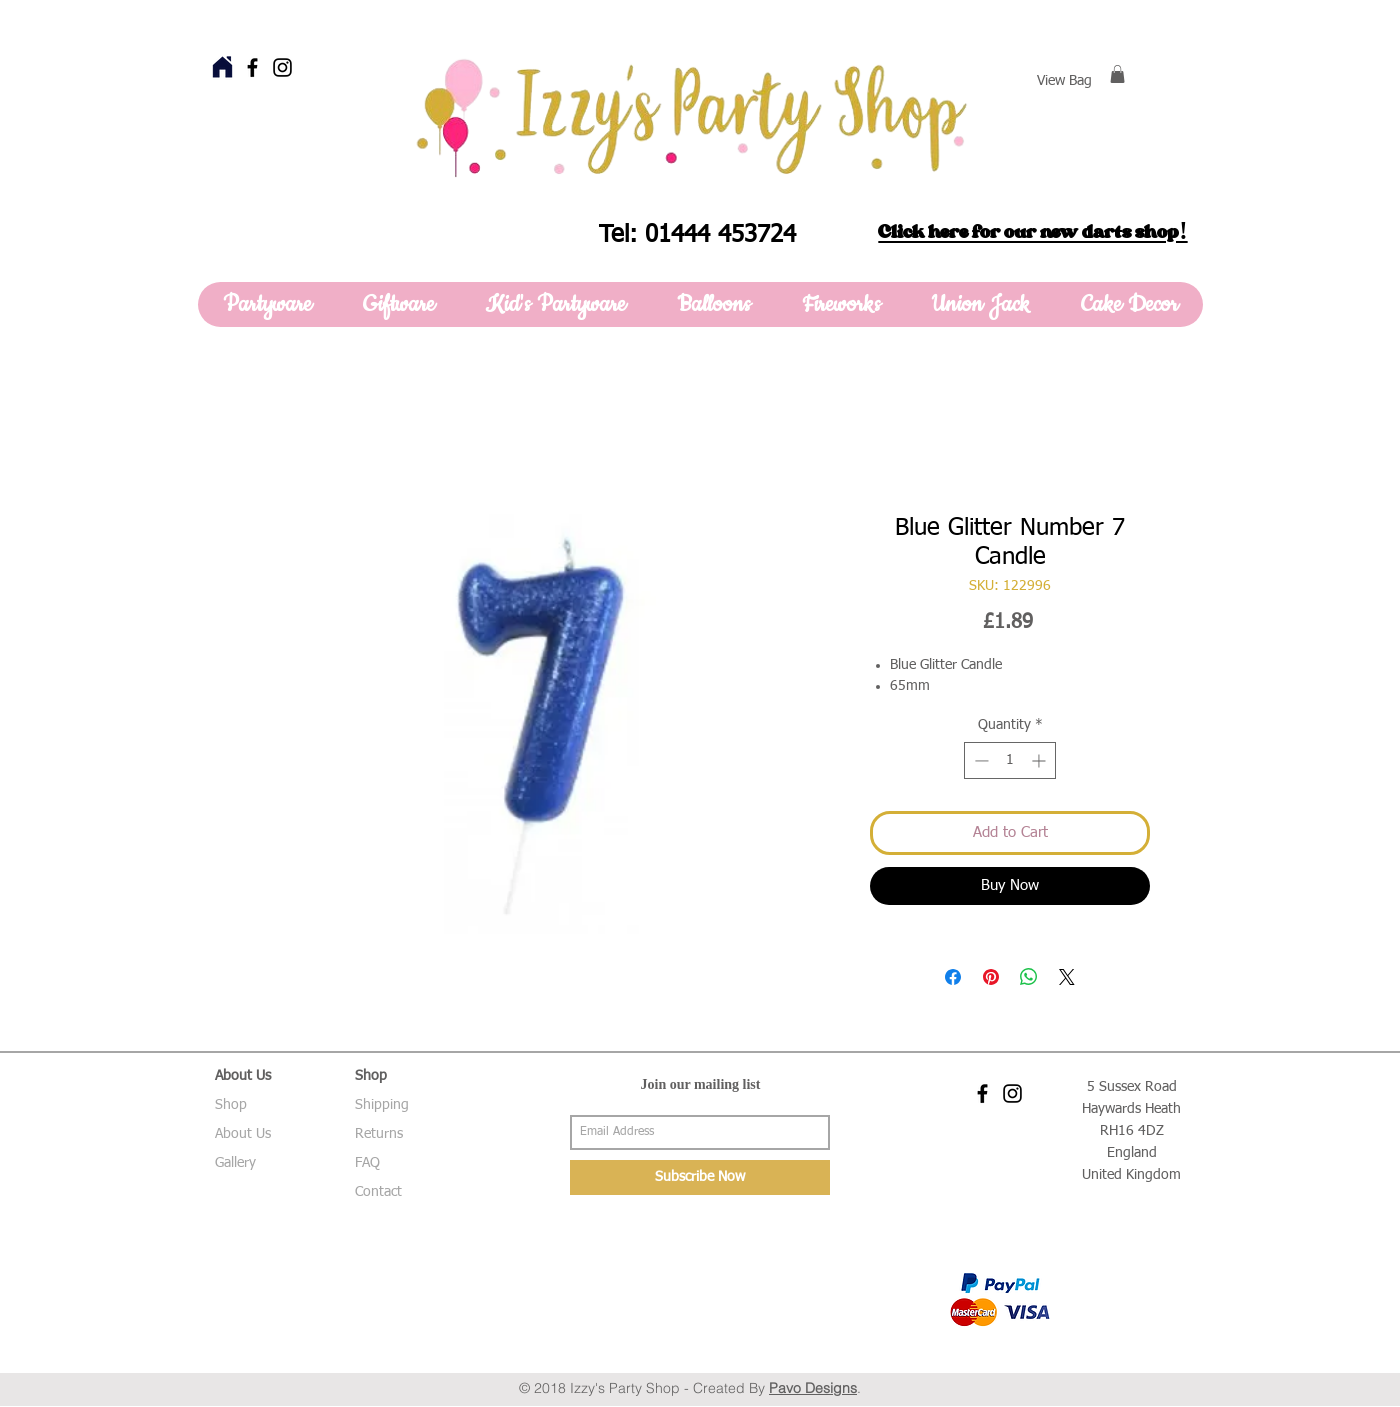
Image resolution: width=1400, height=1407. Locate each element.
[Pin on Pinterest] (991, 977)
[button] (1117, 74)
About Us (243, 1134)
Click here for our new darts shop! (1032, 232)
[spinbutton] (1010, 760)
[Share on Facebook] (953, 977)
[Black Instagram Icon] (282, 67)
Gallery (235, 1163)
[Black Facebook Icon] (252, 67)
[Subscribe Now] (700, 1177)
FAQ (367, 1163)
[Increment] (1040, 760)
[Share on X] (1067, 977)
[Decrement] (979, 760)
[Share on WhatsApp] (1029, 977)
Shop (231, 1105)
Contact (378, 1192)
